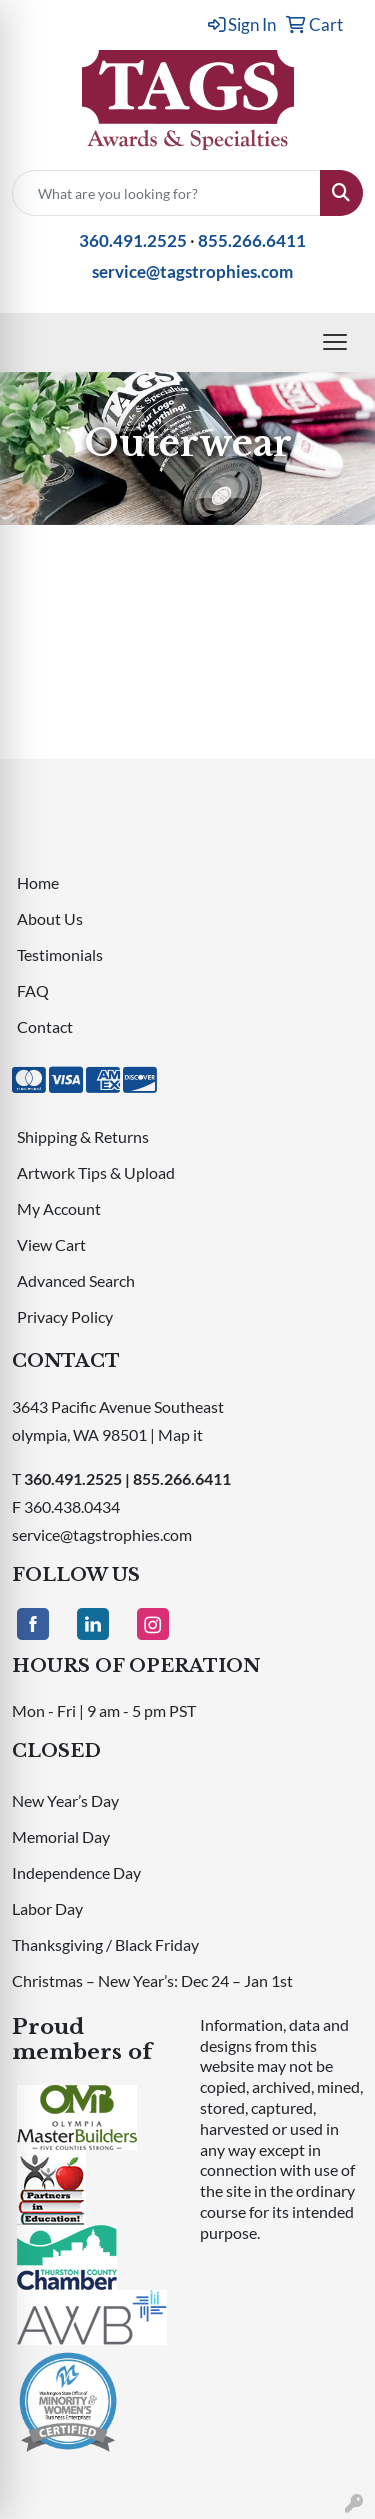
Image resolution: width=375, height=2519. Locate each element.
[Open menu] (335, 342)
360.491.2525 (133, 240)
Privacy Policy (65, 1316)
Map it (180, 1434)
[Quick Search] (166, 193)
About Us (50, 918)
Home (38, 882)
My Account (59, 1208)
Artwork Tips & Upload (96, 1172)
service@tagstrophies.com (192, 271)
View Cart (51, 1244)
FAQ (33, 990)
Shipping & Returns (83, 1136)
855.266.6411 (252, 240)
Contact (45, 1026)
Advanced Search (76, 1280)
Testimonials (60, 954)
